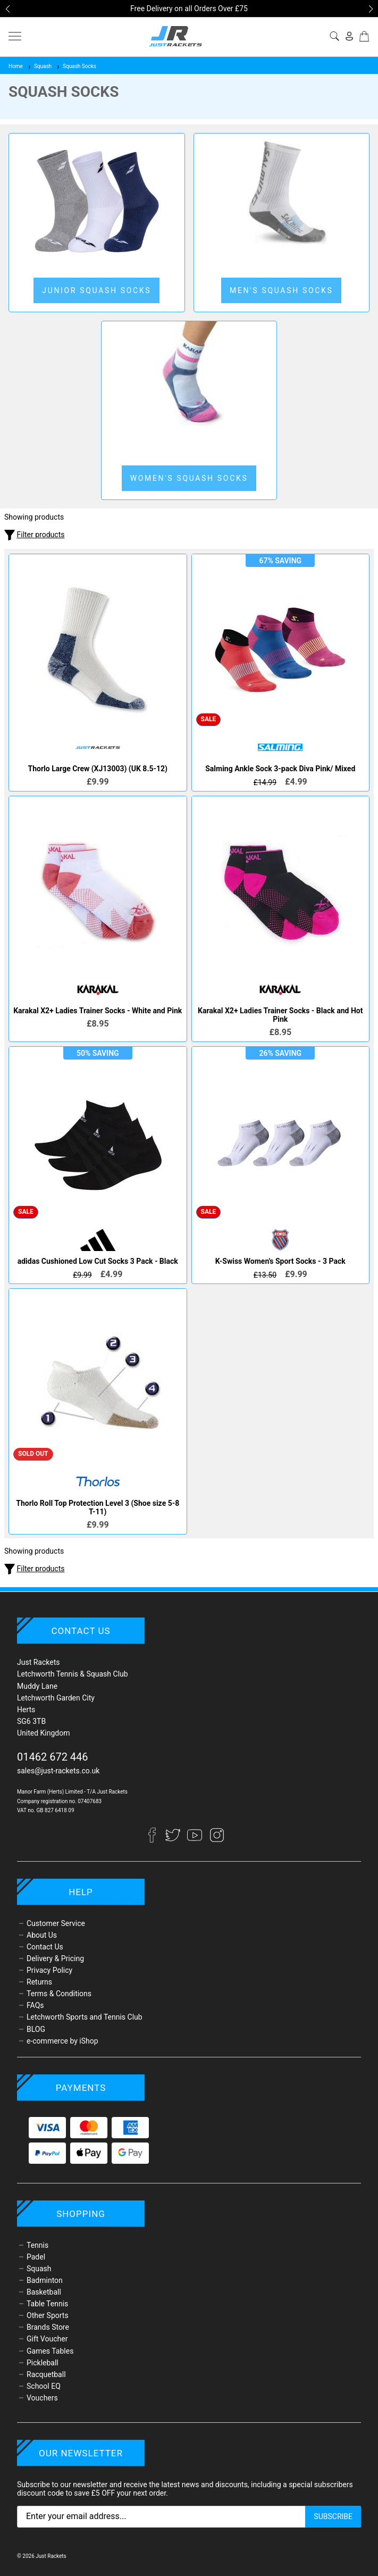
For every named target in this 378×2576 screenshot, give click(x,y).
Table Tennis (47, 2303)
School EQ (44, 2386)
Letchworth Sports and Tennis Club (84, 2017)
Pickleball (42, 2362)
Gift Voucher (47, 2339)
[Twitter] (173, 1840)
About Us (42, 1935)
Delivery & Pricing (55, 1958)
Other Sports (48, 2315)
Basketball (44, 2292)
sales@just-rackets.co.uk (58, 1770)
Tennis (37, 2245)
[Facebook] (156, 1840)
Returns (39, 1982)
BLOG (36, 2029)
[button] (7, 9)
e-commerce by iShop (62, 2041)
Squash (39, 66)
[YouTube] (195, 1840)
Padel (36, 2257)
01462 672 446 (52, 1756)
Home (16, 66)
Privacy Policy (49, 1970)
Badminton (45, 2280)
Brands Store (48, 2327)
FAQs (35, 2005)
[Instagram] (216, 1840)
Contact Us (45, 1947)
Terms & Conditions (59, 1993)
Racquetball (46, 2374)
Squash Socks (76, 66)
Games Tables (50, 2351)
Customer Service (56, 1923)
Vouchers (42, 2398)
